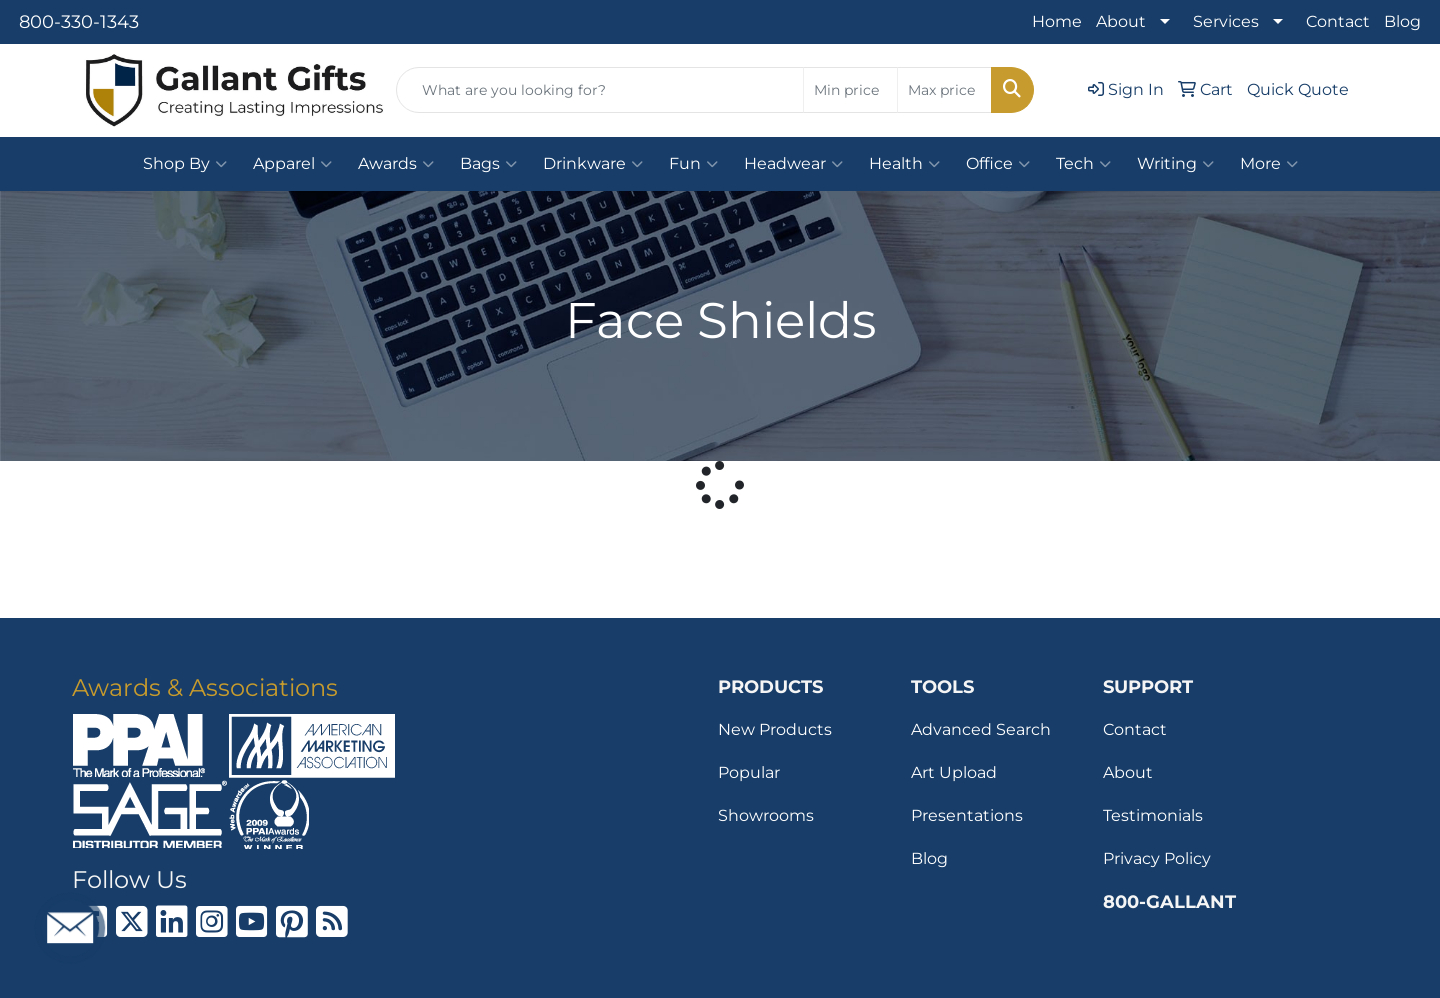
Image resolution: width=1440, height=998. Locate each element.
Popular (749, 772)
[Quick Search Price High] (944, 90)
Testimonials (1153, 815)
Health (904, 164)
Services (1226, 21)
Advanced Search (981, 729)
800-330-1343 (79, 22)
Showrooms (766, 815)
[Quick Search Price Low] (850, 90)
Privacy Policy (1157, 858)
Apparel (292, 164)
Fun (693, 164)
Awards (396, 164)
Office (998, 164)
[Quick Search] (600, 90)
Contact (1338, 21)
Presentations (967, 815)
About (1121, 21)
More (1269, 164)
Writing (1175, 164)
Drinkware (593, 164)
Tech (1083, 164)
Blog (1402, 21)
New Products (775, 729)
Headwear (793, 164)
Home (1057, 21)
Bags (488, 164)
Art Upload (954, 772)
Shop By (185, 164)
